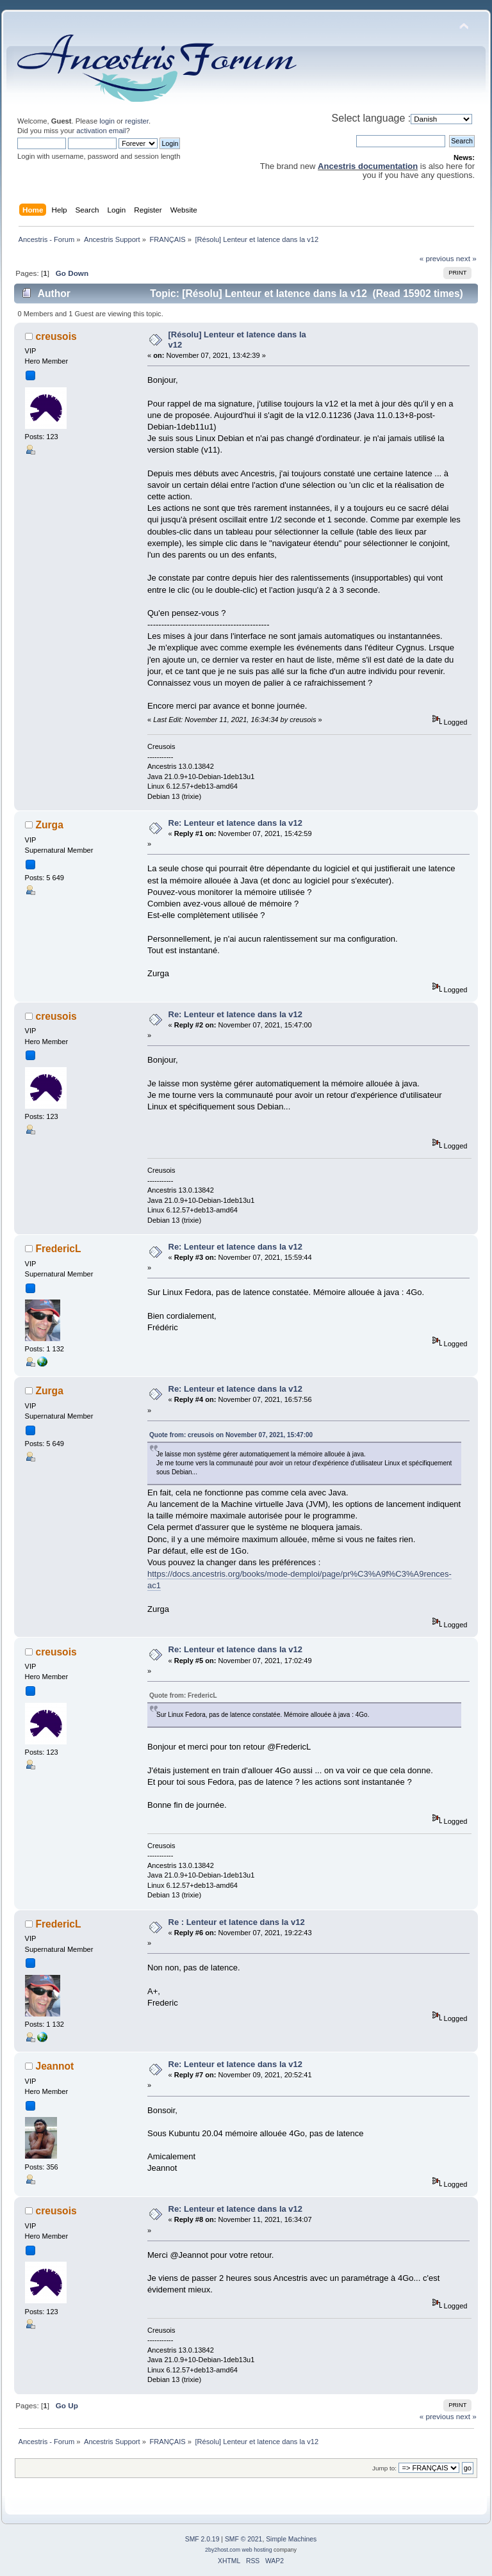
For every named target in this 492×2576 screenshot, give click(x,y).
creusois (56, 336)
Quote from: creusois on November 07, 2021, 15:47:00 (231, 1434)
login (107, 121)
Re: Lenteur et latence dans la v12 (235, 823)
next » (466, 258)
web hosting (257, 2550)
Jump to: (384, 2468)
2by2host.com (222, 2550)
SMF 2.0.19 (202, 2539)
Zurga (49, 824)
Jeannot (55, 2066)
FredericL (58, 1248)
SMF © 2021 (243, 2539)
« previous (437, 258)
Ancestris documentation (368, 166)
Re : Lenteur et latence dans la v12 (236, 1922)
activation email (101, 130)
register (137, 121)
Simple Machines (291, 2539)
